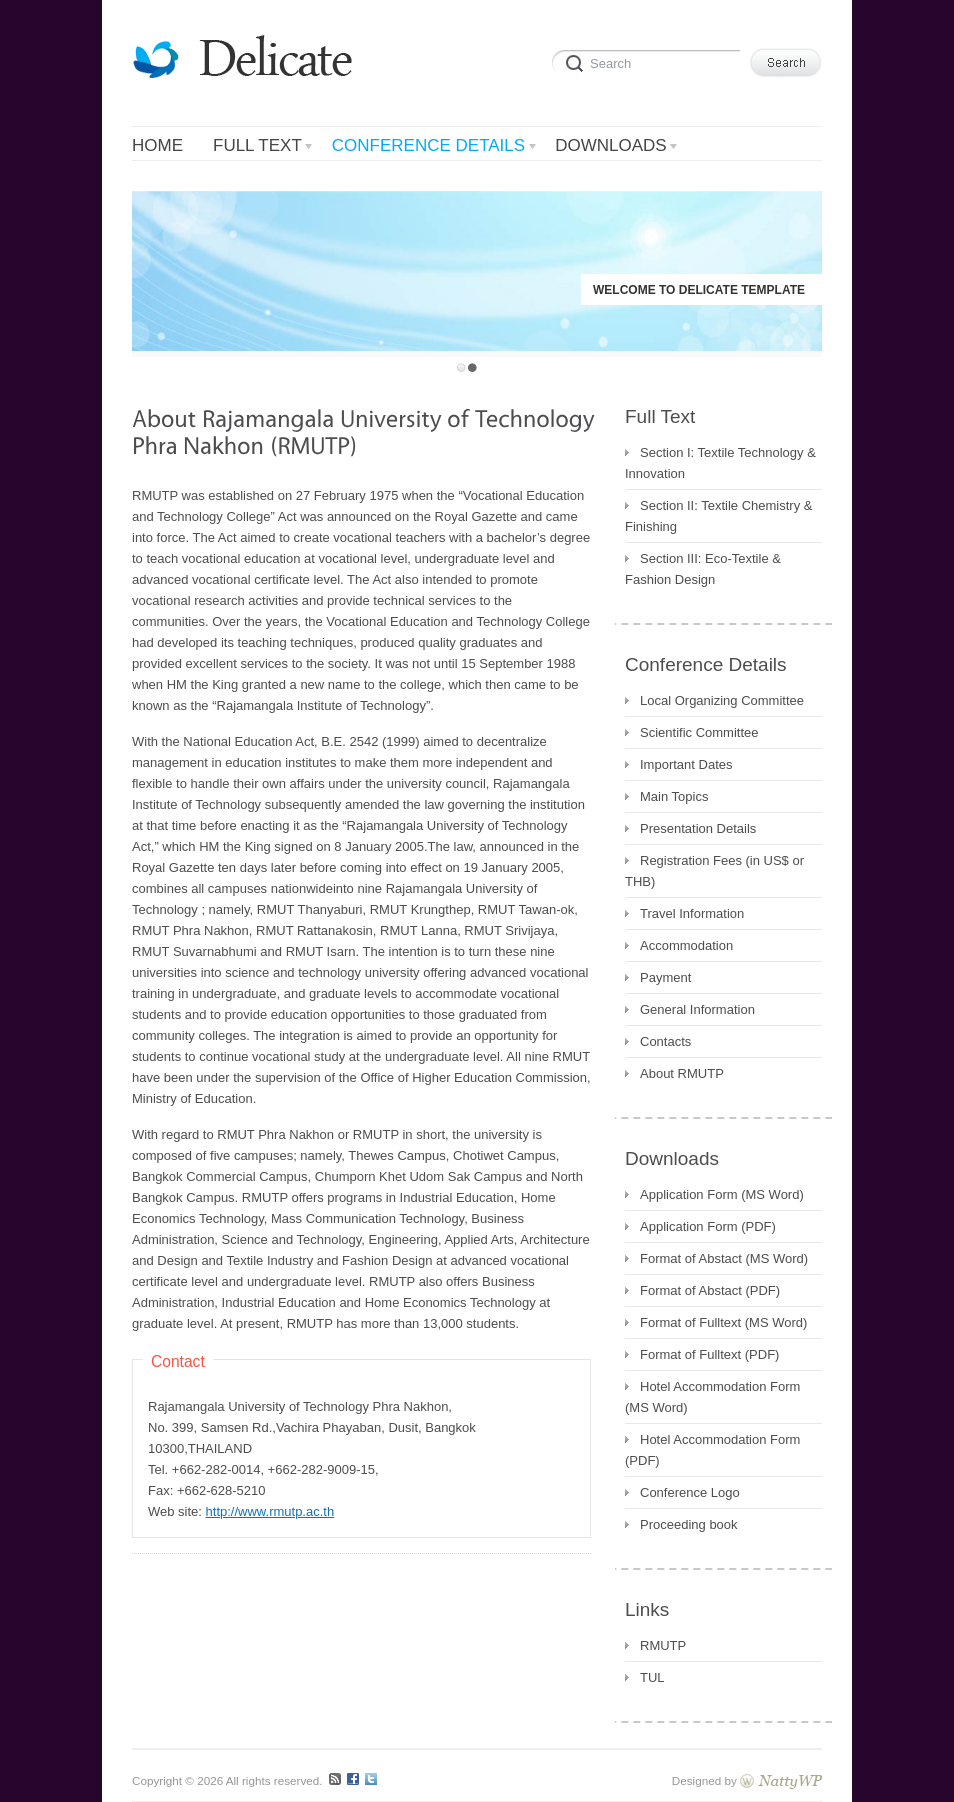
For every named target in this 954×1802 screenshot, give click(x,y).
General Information (697, 1009)
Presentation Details (698, 828)
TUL (652, 1677)
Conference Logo (690, 1492)
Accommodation (686, 945)
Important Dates (686, 764)
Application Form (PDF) (708, 1226)
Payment (665, 977)
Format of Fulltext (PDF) (709, 1354)
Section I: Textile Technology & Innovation (720, 463)
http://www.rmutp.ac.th (270, 1511)
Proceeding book (689, 1524)
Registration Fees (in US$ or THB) (714, 871)
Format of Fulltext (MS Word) (723, 1322)
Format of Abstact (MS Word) (724, 1258)
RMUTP (663, 1645)
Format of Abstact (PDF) (710, 1290)
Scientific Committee (699, 732)
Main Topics (674, 796)
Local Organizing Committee (722, 700)
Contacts (665, 1041)
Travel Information (692, 913)
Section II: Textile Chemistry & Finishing (718, 516)
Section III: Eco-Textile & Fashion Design (703, 569)
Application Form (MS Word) (722, 1194)
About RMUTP (682, 1073)
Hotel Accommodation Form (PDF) (712, 1450)
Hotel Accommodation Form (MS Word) (712, 1397)
